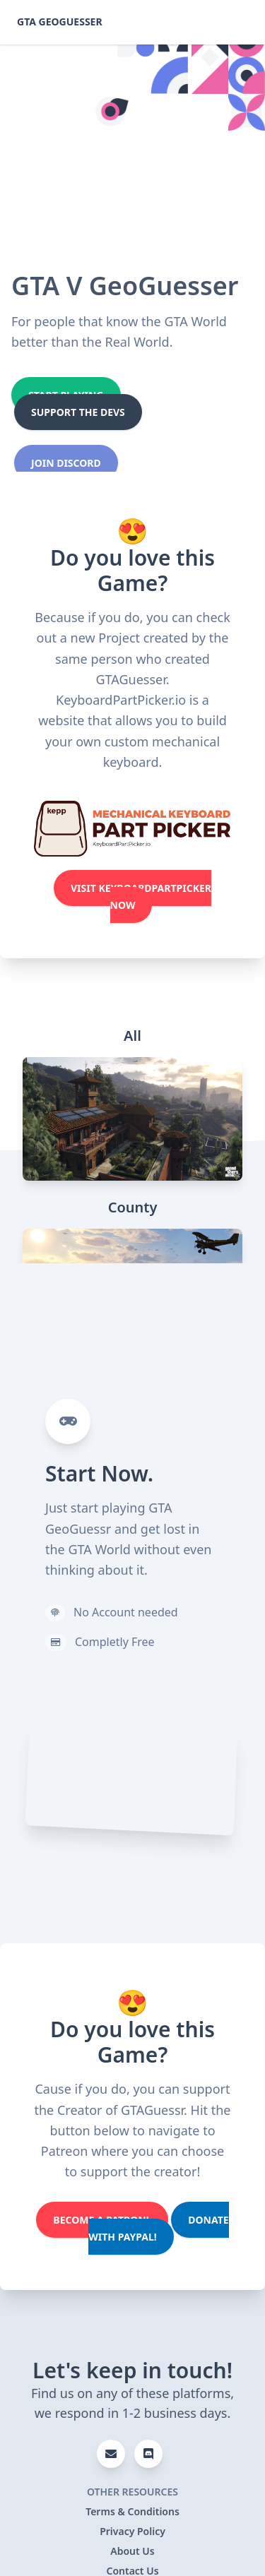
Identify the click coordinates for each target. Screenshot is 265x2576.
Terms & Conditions (132, 2511)
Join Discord (66, 463)
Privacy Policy (132, 2531)
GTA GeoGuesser (59, 21)
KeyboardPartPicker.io (121, 699)
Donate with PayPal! (158, 2228)
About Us (132, 2551)
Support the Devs (78, 412)
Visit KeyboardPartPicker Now (141, 896)
